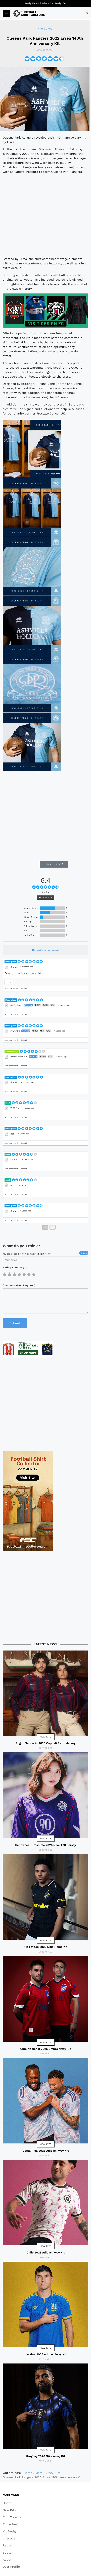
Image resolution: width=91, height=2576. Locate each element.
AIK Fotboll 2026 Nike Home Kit (45, 1946)
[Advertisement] (38, 215)
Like (9, 982)
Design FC (60, 3)
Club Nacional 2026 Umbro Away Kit (45, 2048)
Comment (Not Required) (19, 1285)
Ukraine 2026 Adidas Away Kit (45, 2354)
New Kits (46, 1736)
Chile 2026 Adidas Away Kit (45, 2252)
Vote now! (45, 897)
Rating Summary (15, 1267)
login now (44, 1254)
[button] (6, 13)
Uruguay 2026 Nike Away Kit (45, 2456)
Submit (14, 1323)
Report (23, 988)
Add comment (11, 988)
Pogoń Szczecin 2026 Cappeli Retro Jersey (45, 1743)
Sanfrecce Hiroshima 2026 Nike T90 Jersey (45, 1845)
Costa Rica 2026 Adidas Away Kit (46, 2150)
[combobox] (87, 13)
